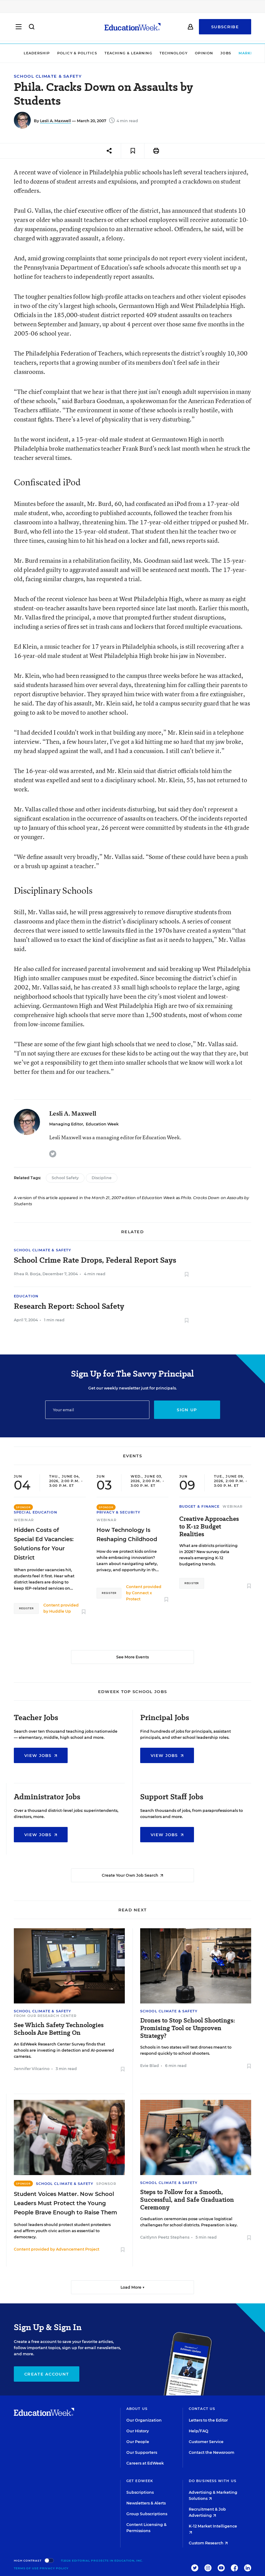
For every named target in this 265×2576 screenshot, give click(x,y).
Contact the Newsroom (211, 2452)
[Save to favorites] (132, 150)
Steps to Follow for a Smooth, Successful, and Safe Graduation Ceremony (187, 2199)
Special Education (35, 1512)
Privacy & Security (118, 1512)
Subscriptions (140, 2492)
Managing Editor (66, 1124)
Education (26, 1296)
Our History (137, 2431)
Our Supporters (141, 2452)
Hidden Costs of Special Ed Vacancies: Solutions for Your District (43, 1544)
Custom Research (208, 2543)
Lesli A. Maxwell (55, 121)
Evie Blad (149, 2065)
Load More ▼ (133, 2287)
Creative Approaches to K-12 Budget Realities (209, 1526)
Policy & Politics (61, 53)
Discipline (102, 1177)
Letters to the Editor (208, 2420)
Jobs (209, 53)
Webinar (24, 1520)
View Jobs (40, 1755)
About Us (137, 2409)
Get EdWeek (139, 2481)
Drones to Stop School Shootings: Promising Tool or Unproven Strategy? (187, 2028)
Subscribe (225, 28)
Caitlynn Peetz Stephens (164, 2237)
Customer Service (206, 2441)
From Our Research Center (45, 2016)
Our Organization (144, 2420)
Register (26, 1608)
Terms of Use (26, 2568)
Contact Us (202, 2409)
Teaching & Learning (112, 53)
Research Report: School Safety (69, 1306)
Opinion (188, 53)
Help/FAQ (198, 2431)
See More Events (132, 1657)
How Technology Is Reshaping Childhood (127, 1535)
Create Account (46, 2374)
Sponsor (106, 2184)
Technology (157, 53)
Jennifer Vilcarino (31, 2068)
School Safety (65, 1177)
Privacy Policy (54, 2568)
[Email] (97, 1410)
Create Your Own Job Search (132, 1875)
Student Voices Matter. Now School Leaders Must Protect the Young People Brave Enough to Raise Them (65, 2203)
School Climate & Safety (48, 76)
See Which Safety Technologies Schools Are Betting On (59, 2029)
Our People (137, 2441)
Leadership (20, 53)
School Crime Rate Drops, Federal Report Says (95, 1260)
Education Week (102, 1124)
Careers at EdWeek (145, 2463)
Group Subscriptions (146, 2514)
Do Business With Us (212, 2481)
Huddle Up (60, 1611)
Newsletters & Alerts (146, 2503)
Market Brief (239, 53)
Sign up (187, 1409)
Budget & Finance (199, 1506)
